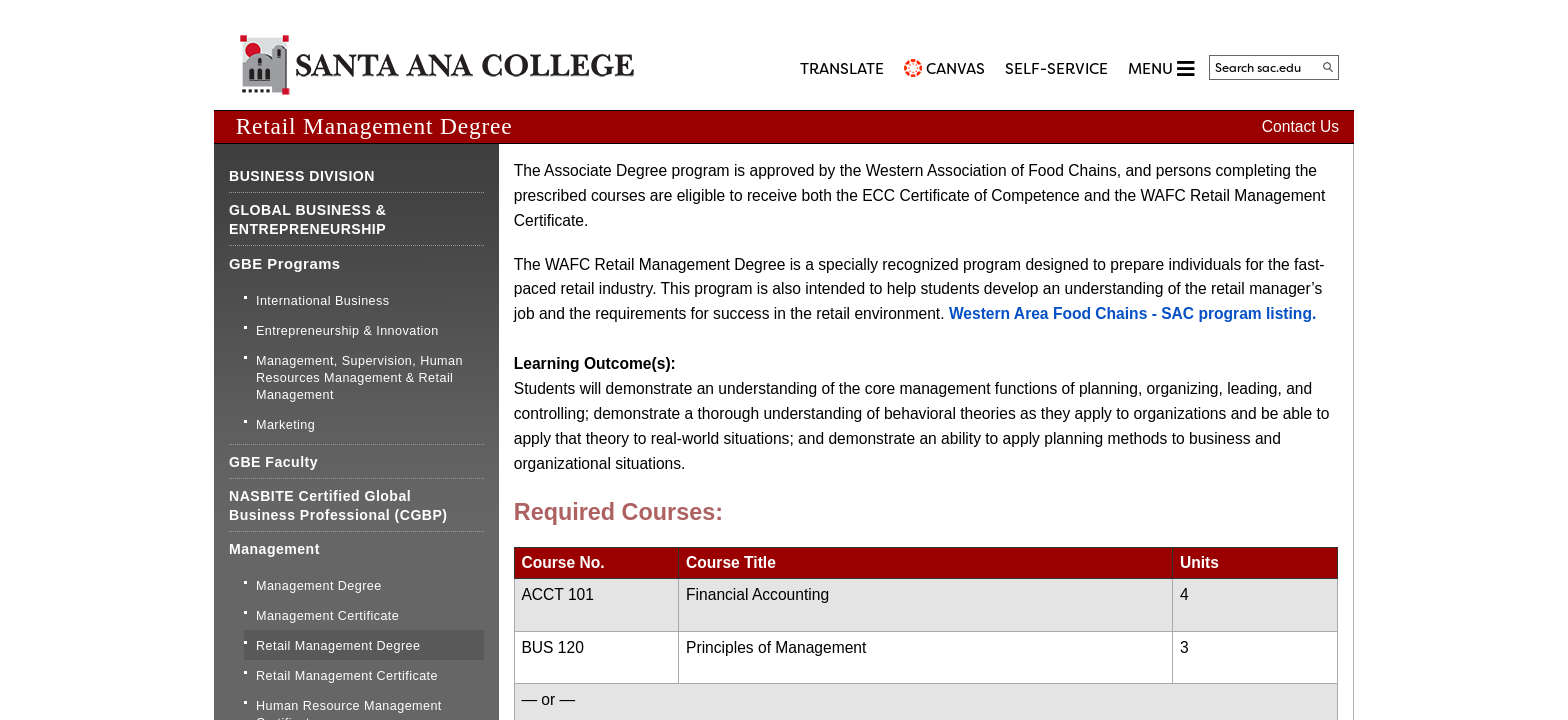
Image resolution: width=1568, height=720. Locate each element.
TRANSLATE (842, 69)
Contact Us (1300, 126)
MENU (1161, 68)
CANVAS (955, 69)
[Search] (1328, 67)
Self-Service (1056, 69)
